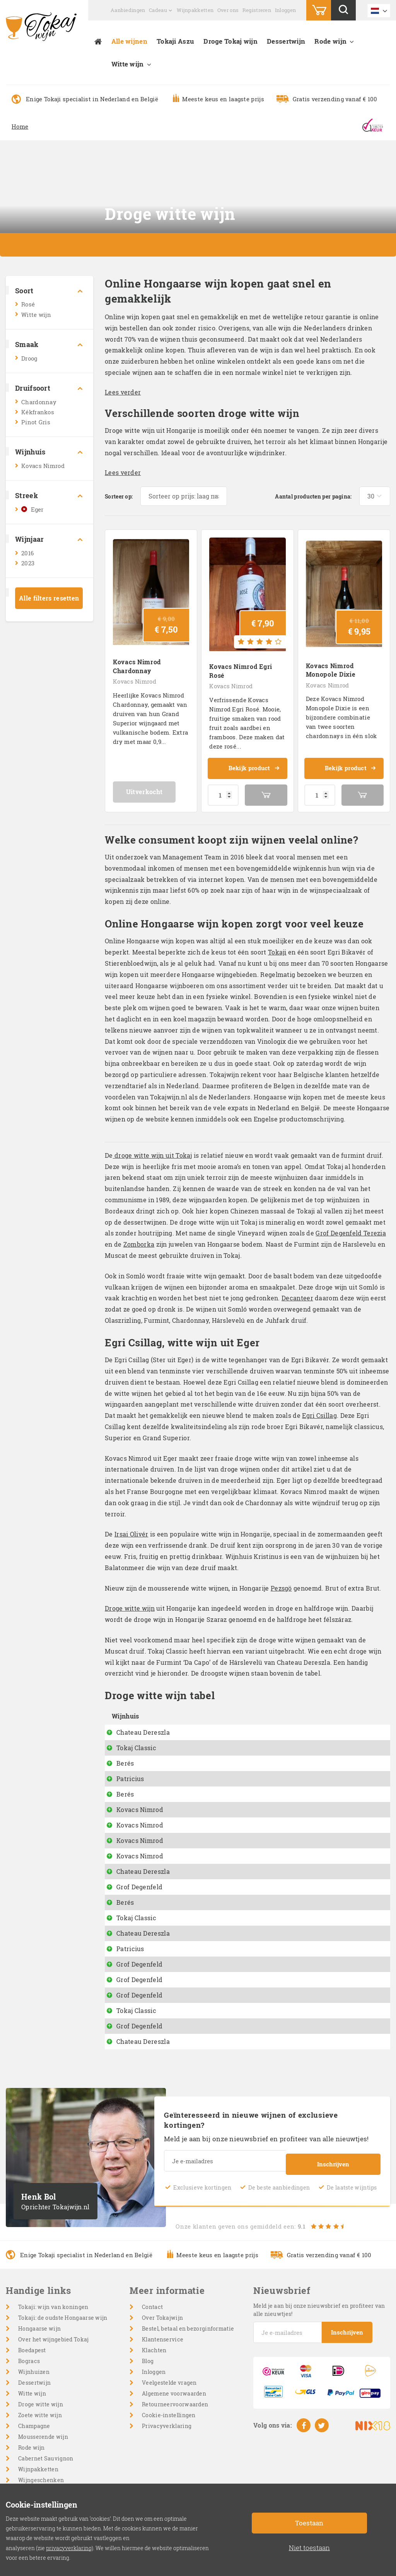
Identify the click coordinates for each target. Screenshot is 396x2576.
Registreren (256, 10)
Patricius (130, 1772)
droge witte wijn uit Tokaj (152, 1149)
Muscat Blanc (199, 2029)
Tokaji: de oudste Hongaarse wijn (63, 2320)
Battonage (193, 1803)
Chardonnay (38, 402)
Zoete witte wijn (40, 2418)
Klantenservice (162, 2342)
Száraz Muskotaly (205, 1921)
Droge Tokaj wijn (230, 41)
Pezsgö (281, 1582)
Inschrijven (333, 2165)
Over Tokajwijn (162, 2320)
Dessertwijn (286, 41)
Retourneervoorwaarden (175, 2407)
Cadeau (158, 10)
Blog (148, 2364)
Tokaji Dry (193, 1936)
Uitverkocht (151, 785)
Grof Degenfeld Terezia (351, 1227)
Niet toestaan (309, 2547)
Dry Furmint (196, 1874)
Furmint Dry (196, 1952)
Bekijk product (253, 762)
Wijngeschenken (41, 2483)
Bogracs (29, 2364)
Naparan (191, 1788)
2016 (27, 553)
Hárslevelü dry (200, 1726)
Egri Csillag (319, 1409)
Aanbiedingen (128, 10)
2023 (27, 563)
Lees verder (123, 392)
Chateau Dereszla (143, 1726)
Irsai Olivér (131, 1528)
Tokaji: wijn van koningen (53, 2310)
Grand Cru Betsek (205, 2013)
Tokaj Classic (136, 1741)
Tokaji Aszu (175, 41)
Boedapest (32, 2353)
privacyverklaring (69, 2548)
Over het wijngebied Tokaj (53, 2342)
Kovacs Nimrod (43, 466)
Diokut (188, 1757)
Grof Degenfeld (139, 1890)
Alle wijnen (129, 41)
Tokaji (277, 946)
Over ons (228, 10)
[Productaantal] (223, 789)
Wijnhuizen (34, 2375)
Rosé (28, 304)
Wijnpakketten (195, 10)
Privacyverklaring (166, 2429)
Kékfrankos (37, 412)
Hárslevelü (194, 1890)
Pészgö (188, 1772)
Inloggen (285, 10)
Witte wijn (127, 64)
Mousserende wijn (43, 2439)
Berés (125, 1757)
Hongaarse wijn (39, 2331)
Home (20, 126)
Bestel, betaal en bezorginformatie (188, 2331)
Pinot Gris (35, 422)
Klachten (154, 2353)
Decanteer (297, 1292)
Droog (29, 358)
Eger (37, 509)
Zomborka (138, 1238)
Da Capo (190, 1741)
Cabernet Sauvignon (45, 2461)
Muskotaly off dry (205, 2044)
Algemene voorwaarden (174, 2396)
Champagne (34, 2429)
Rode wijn (330, 41)
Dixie (186, 1834)
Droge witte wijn (130, 1602)
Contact (152, 2310)
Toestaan (309, 2522)
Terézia (189, 1983)
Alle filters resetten (49, 598)
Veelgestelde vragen (169, 2385)
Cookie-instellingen (169, 2418)
